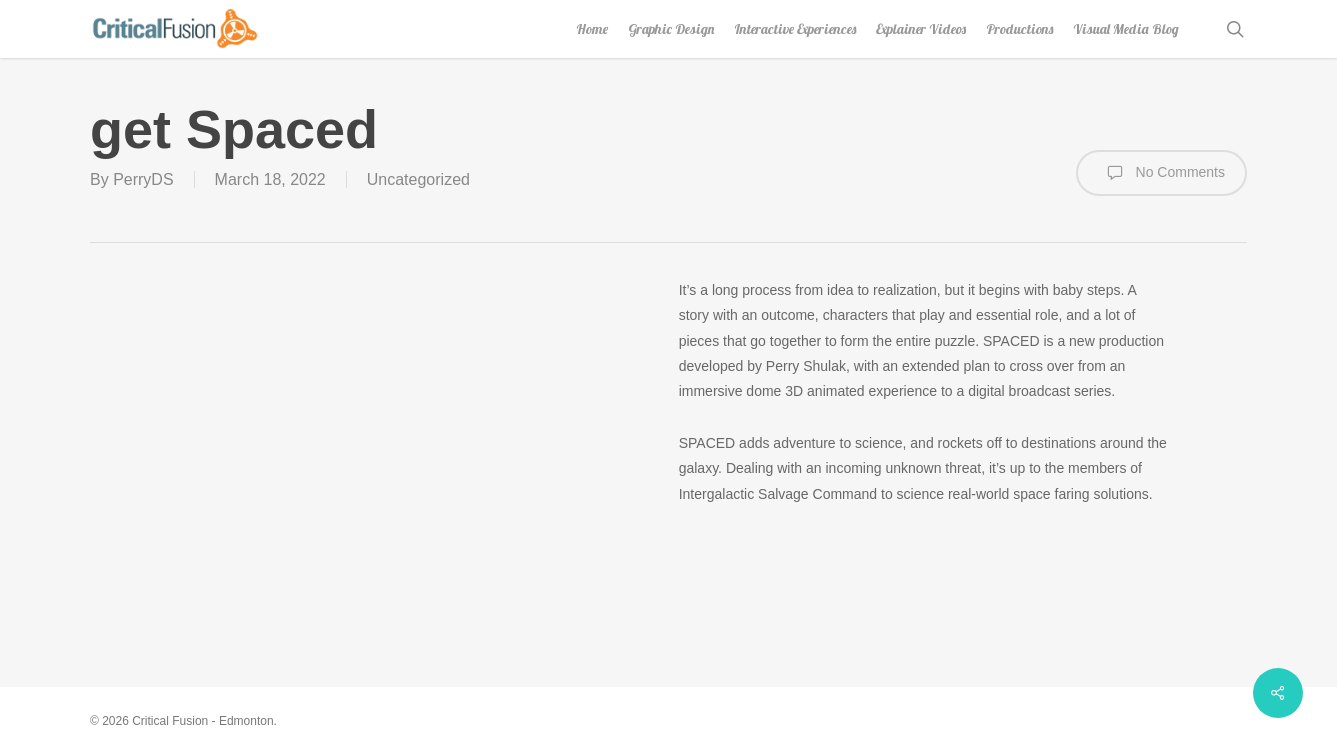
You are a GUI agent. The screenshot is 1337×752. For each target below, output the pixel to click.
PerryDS (143, 179)
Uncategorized (418, 179)
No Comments (1161, 173)
